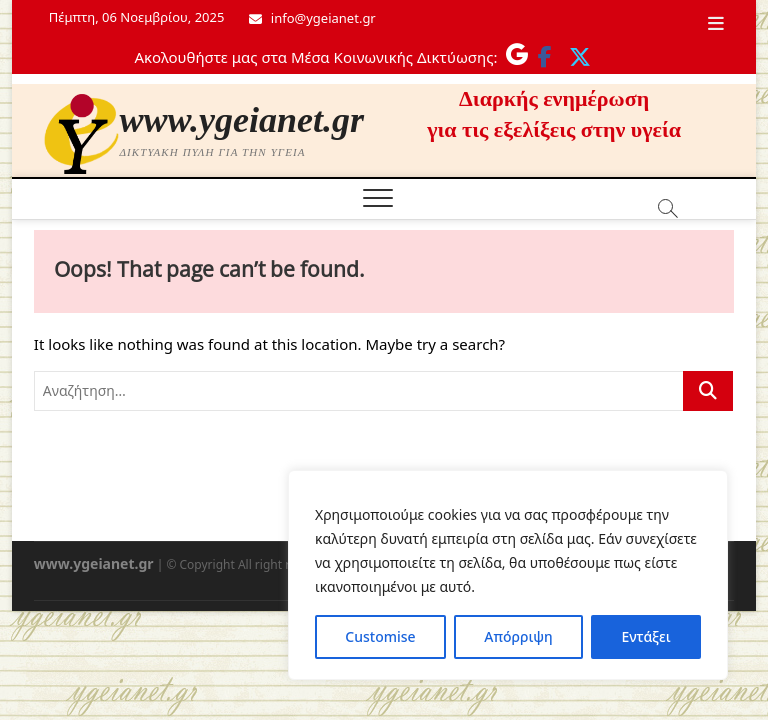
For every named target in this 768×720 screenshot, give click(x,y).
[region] (508, 575)
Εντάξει (645, 636)
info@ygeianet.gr (312, 18)
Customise (380, 636)
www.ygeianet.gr (241, 120)
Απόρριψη (518, 636)
